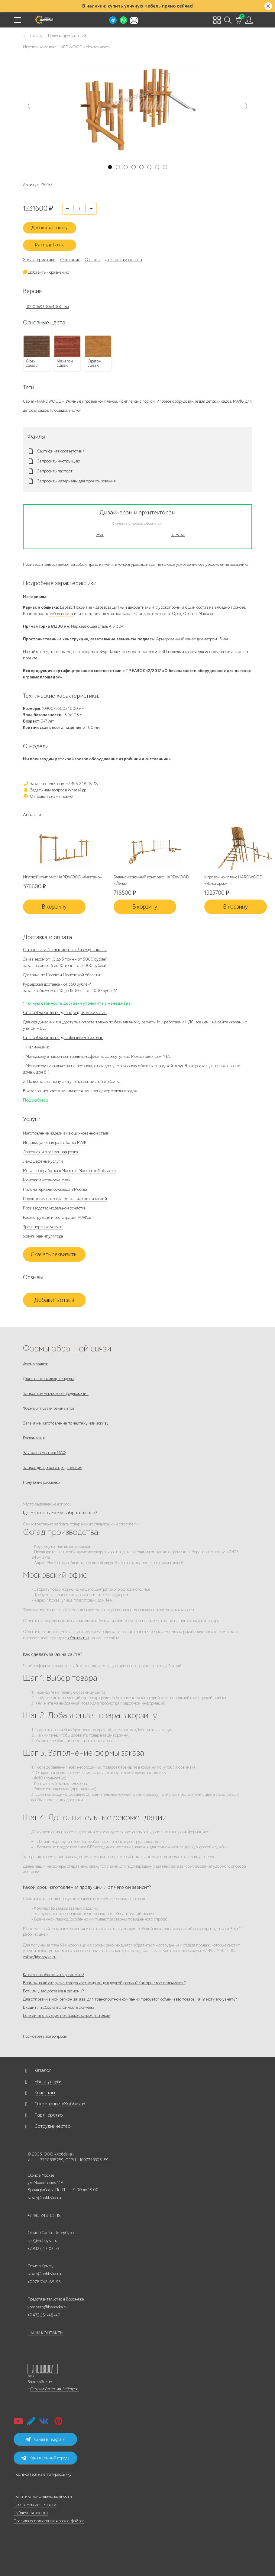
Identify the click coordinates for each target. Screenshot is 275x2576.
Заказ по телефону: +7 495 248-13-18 (60, 783)
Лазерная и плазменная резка (50, 1151)
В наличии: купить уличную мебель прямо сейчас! (137, 6)
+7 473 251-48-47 (44, 2315)
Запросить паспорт (55, 471)
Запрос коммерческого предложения (56, 1393)
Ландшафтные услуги (43, 1161)
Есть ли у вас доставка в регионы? (53, 1991)
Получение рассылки (41, 1482)
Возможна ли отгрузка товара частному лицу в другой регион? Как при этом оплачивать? (104, 1982)
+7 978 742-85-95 (44, 2282)
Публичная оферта (31, 2512)
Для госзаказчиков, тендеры (48, 1378)
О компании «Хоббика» (60, 2104)
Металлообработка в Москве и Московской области (69, 1170)
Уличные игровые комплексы (91, 401)
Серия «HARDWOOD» (43, 401)
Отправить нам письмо (48, 796)
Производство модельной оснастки (54, 1208)
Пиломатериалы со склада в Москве (55, 1189)
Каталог (42, 2070)
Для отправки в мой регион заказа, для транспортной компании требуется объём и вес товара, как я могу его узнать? (130, 1999)
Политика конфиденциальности (43, 2496)
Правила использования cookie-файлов (49, 2520)
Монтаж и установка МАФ (46, 1180)
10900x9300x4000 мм (47, 306)
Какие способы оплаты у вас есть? (53, 1974)
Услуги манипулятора (43, 1236)
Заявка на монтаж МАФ (44, 1452)
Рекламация (34, 1438)
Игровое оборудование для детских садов (194, 401)
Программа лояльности (35, 2504)
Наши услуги (48, 2081)
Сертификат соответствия (61, 451)
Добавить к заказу (49, 227)
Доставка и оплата (123, 259)
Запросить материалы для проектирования (76, 481)
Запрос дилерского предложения (52, 1467)
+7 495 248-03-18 (44, 2215)
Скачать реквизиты (54, 1254)
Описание (70, 259)
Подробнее (35, 1100)
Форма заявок (35, 1364)
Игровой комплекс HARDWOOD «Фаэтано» (62, 877)
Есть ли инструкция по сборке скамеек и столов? (66, 2015)
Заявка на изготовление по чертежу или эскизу (65, 1423)
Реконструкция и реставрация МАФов (57, 1217)
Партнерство (48, 2115)
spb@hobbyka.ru (42, 2240)
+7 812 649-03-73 (44, 2248)
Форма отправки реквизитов (48, 1408)
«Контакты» (78, 1638)
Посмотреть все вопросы (45, 2036)
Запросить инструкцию (58, 461)
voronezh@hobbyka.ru (48, 2307)
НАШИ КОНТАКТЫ (45, 2333)
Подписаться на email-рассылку (43, 2474)
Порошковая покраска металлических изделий (65, 1198)
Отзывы (92, 259)
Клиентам (44, 2092)
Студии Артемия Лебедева (54, 2388)
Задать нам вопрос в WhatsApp (54, 790)
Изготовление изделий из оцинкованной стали (66, 1133)
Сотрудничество (52, 2126)
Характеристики (39, 259)
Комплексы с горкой (137, 401)
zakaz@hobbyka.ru (40, 1956)
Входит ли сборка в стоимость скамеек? (58, 2007)
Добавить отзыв (54, 1300)
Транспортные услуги (43, 1226)
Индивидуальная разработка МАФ (54, 1142)
